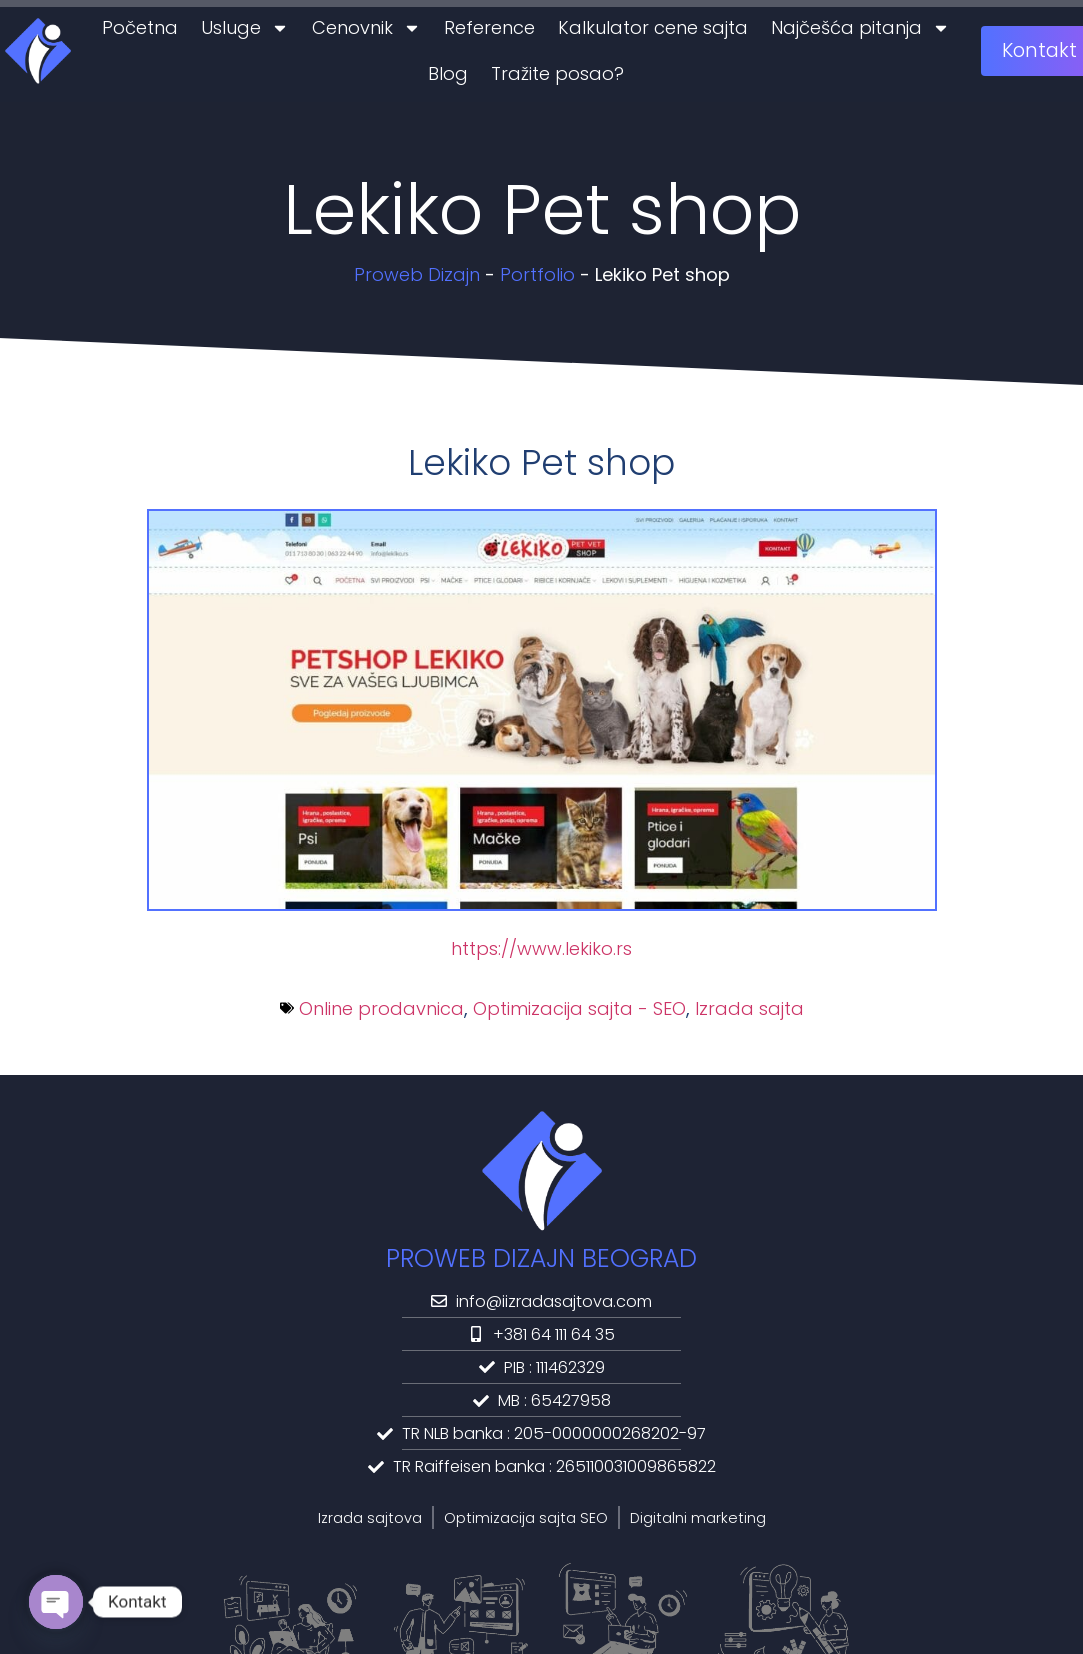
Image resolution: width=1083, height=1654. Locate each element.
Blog (448, 73)
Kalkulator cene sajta (653, 27)
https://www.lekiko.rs (541, 948)
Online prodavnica (381, 1008)
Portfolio (537, 274)
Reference (489, 27)
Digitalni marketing (698, 1518)
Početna (140, 27)
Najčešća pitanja (860, 28)
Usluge (245, 28)
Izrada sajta (749, 1008)
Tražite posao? (557, 73)
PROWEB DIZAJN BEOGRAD (541, 1258)
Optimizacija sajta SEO (526, 1518)
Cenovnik (366, 28)
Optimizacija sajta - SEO (579, 1008)
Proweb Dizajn (417, 274)
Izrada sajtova (370, 1518)
